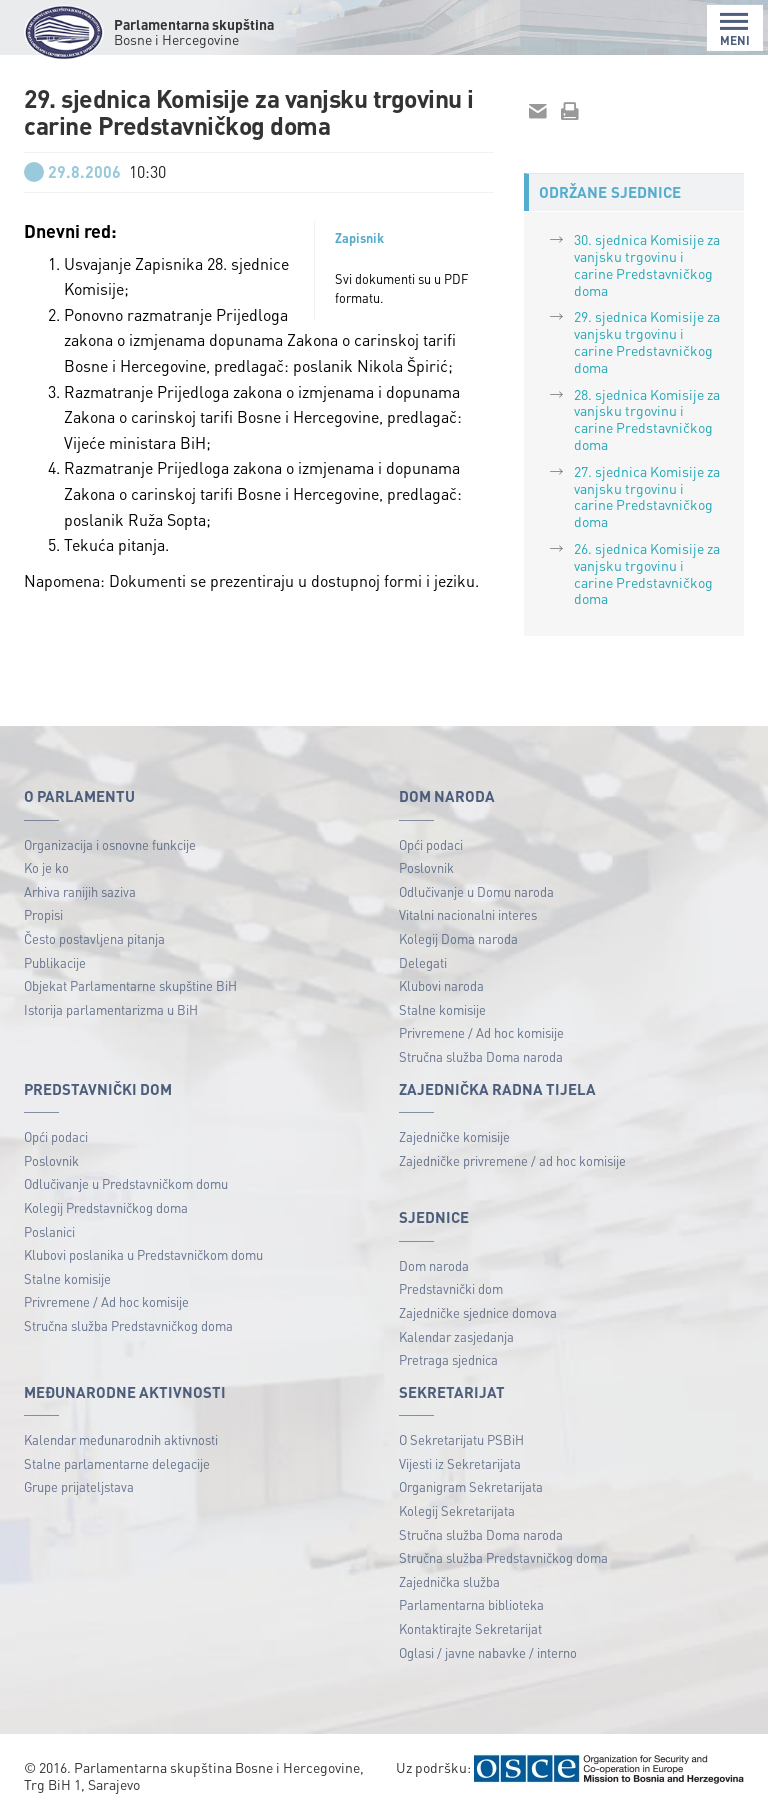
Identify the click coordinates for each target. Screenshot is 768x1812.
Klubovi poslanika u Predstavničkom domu (143, 1254)
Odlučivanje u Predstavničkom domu (126, 1183)
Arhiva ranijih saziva (80, 891)
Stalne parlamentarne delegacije (117, 1463)
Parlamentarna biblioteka (471, 1604)
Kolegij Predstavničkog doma (106, 1207)
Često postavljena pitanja (94, 938)
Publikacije (55, 962)
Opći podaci (431, 844)
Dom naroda (434, 1265)
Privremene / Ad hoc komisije (481, 1032)
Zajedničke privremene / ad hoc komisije (512, 1160)
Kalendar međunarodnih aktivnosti (121, 1439)
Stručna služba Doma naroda (481, 1056)
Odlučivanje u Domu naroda (476, 891)
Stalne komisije (442, 1009)
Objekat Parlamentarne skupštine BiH (130, 985)
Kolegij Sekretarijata (457, 1510)
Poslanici (49, 1231)
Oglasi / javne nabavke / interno (488, 1652)
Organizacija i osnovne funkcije (110, 844)
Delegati (423, 962)
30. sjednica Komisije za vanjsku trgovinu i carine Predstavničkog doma (647, 264)
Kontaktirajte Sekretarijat (470, 1628)
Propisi (43, 914)
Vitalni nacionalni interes (468, 914)
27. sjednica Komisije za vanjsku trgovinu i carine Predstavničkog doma (647, 496)
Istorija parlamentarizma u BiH (111, 1009)
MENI (735, 29)
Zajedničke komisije (454, 1136)
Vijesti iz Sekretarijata (460, 1463)
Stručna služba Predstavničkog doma (128, 1325)
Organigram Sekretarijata (471, 1486)
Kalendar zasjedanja (456, 1336)
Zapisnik (359, 238)
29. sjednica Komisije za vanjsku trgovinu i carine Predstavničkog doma (647, 341)
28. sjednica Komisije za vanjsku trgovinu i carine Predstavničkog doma (647, 419)
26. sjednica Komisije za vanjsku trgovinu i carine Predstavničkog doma (647, 573)
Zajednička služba (449, 1581)
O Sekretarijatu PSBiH (461, 1439)
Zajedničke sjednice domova (478, 1312)
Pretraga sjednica (448, 1359)
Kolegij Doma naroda (458, 938)
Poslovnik (426, 867)
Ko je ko (46, 867)
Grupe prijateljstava (79, 1486)
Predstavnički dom (451, 1288)
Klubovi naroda (441, 985)
